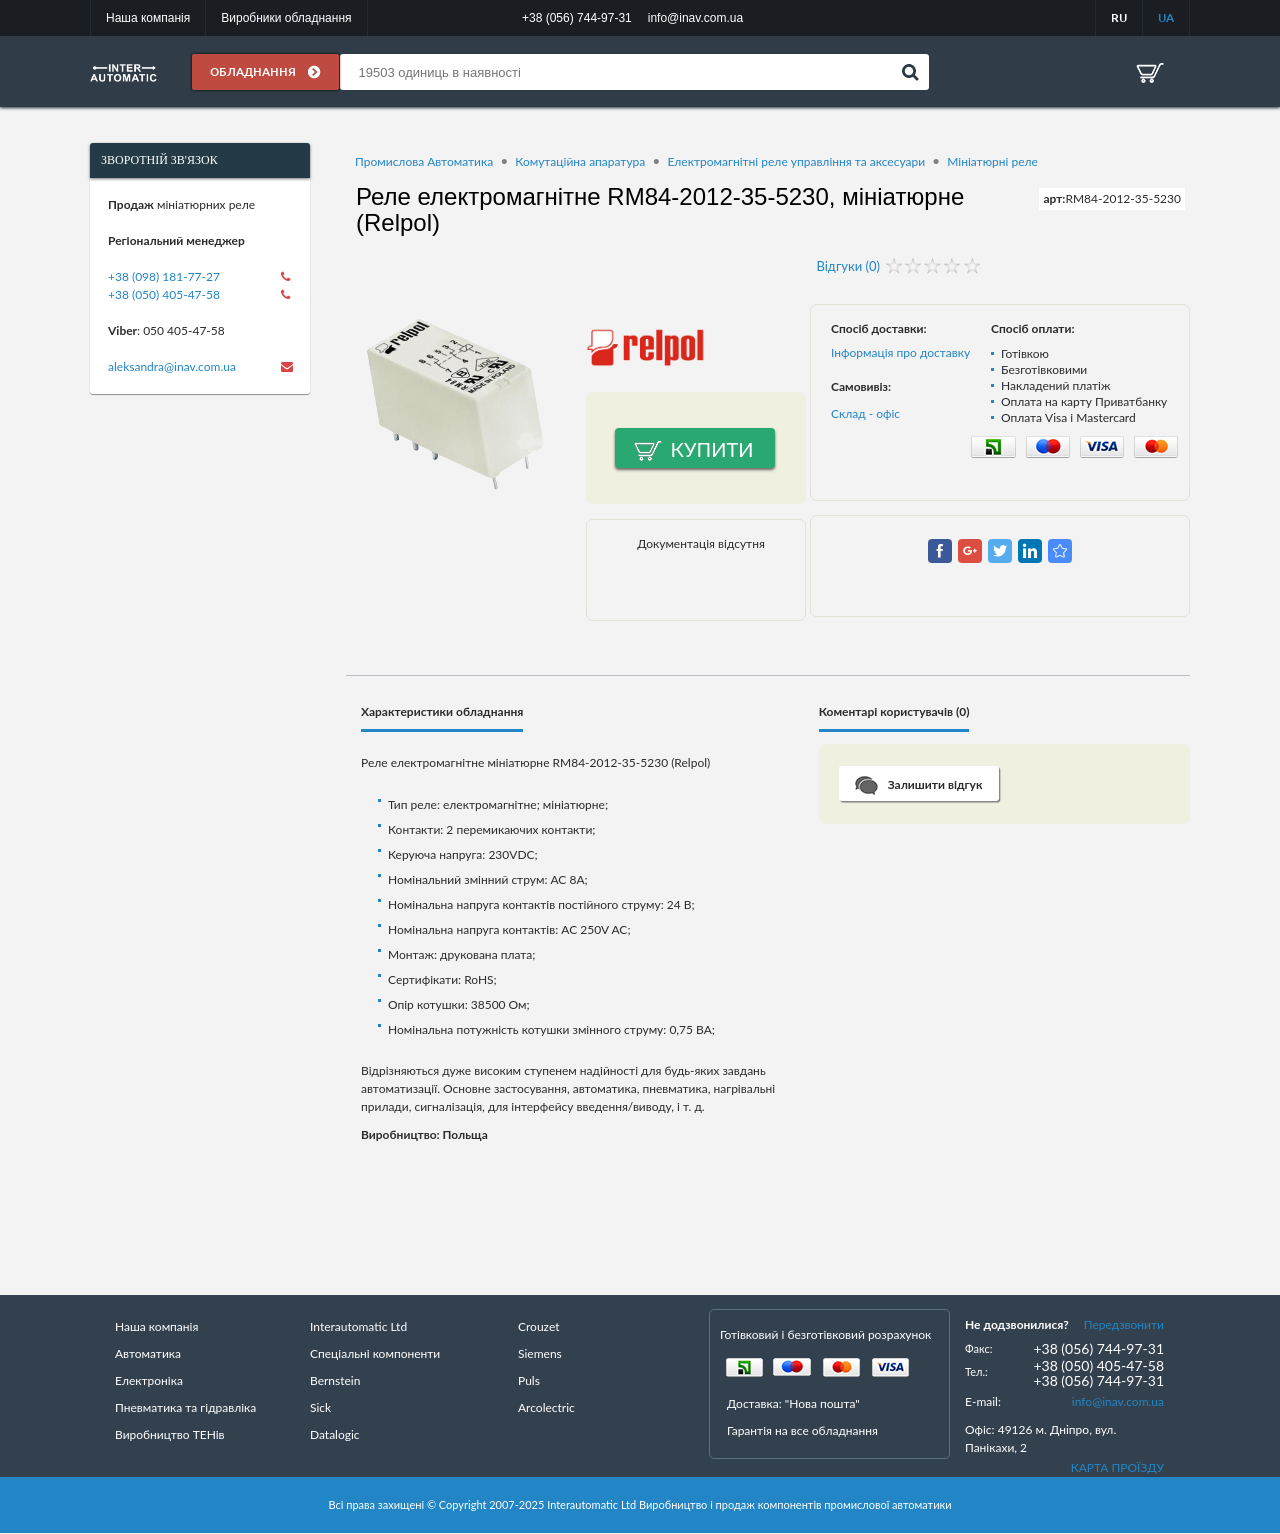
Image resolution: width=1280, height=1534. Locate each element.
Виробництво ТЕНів (170, 1434)
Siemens (540, 1353)
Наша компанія (148, 18)
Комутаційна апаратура (580, 161)
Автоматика (148, 1353)
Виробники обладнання (286, 18)
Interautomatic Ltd (358, 1326)
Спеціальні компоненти (375, 1353)
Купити (712, 449)
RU (1119, 17)
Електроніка (149, 1380)
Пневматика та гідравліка (185, 1407)
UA (1166, 17)
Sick (320, 1407)
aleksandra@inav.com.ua (172, 366)
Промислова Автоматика (424, 161)
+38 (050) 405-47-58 (164, 294)
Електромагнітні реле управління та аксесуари (796, 161)
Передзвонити (1124, 1324)
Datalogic (335, 1434)
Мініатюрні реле (992, 161)
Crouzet (539, 1326)
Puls (529, 1380)
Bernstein (335, 1380)
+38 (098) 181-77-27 (164, 276)
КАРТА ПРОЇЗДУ (1117, 1467)
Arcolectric (546, 1407)
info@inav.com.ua (1118, 1401)
